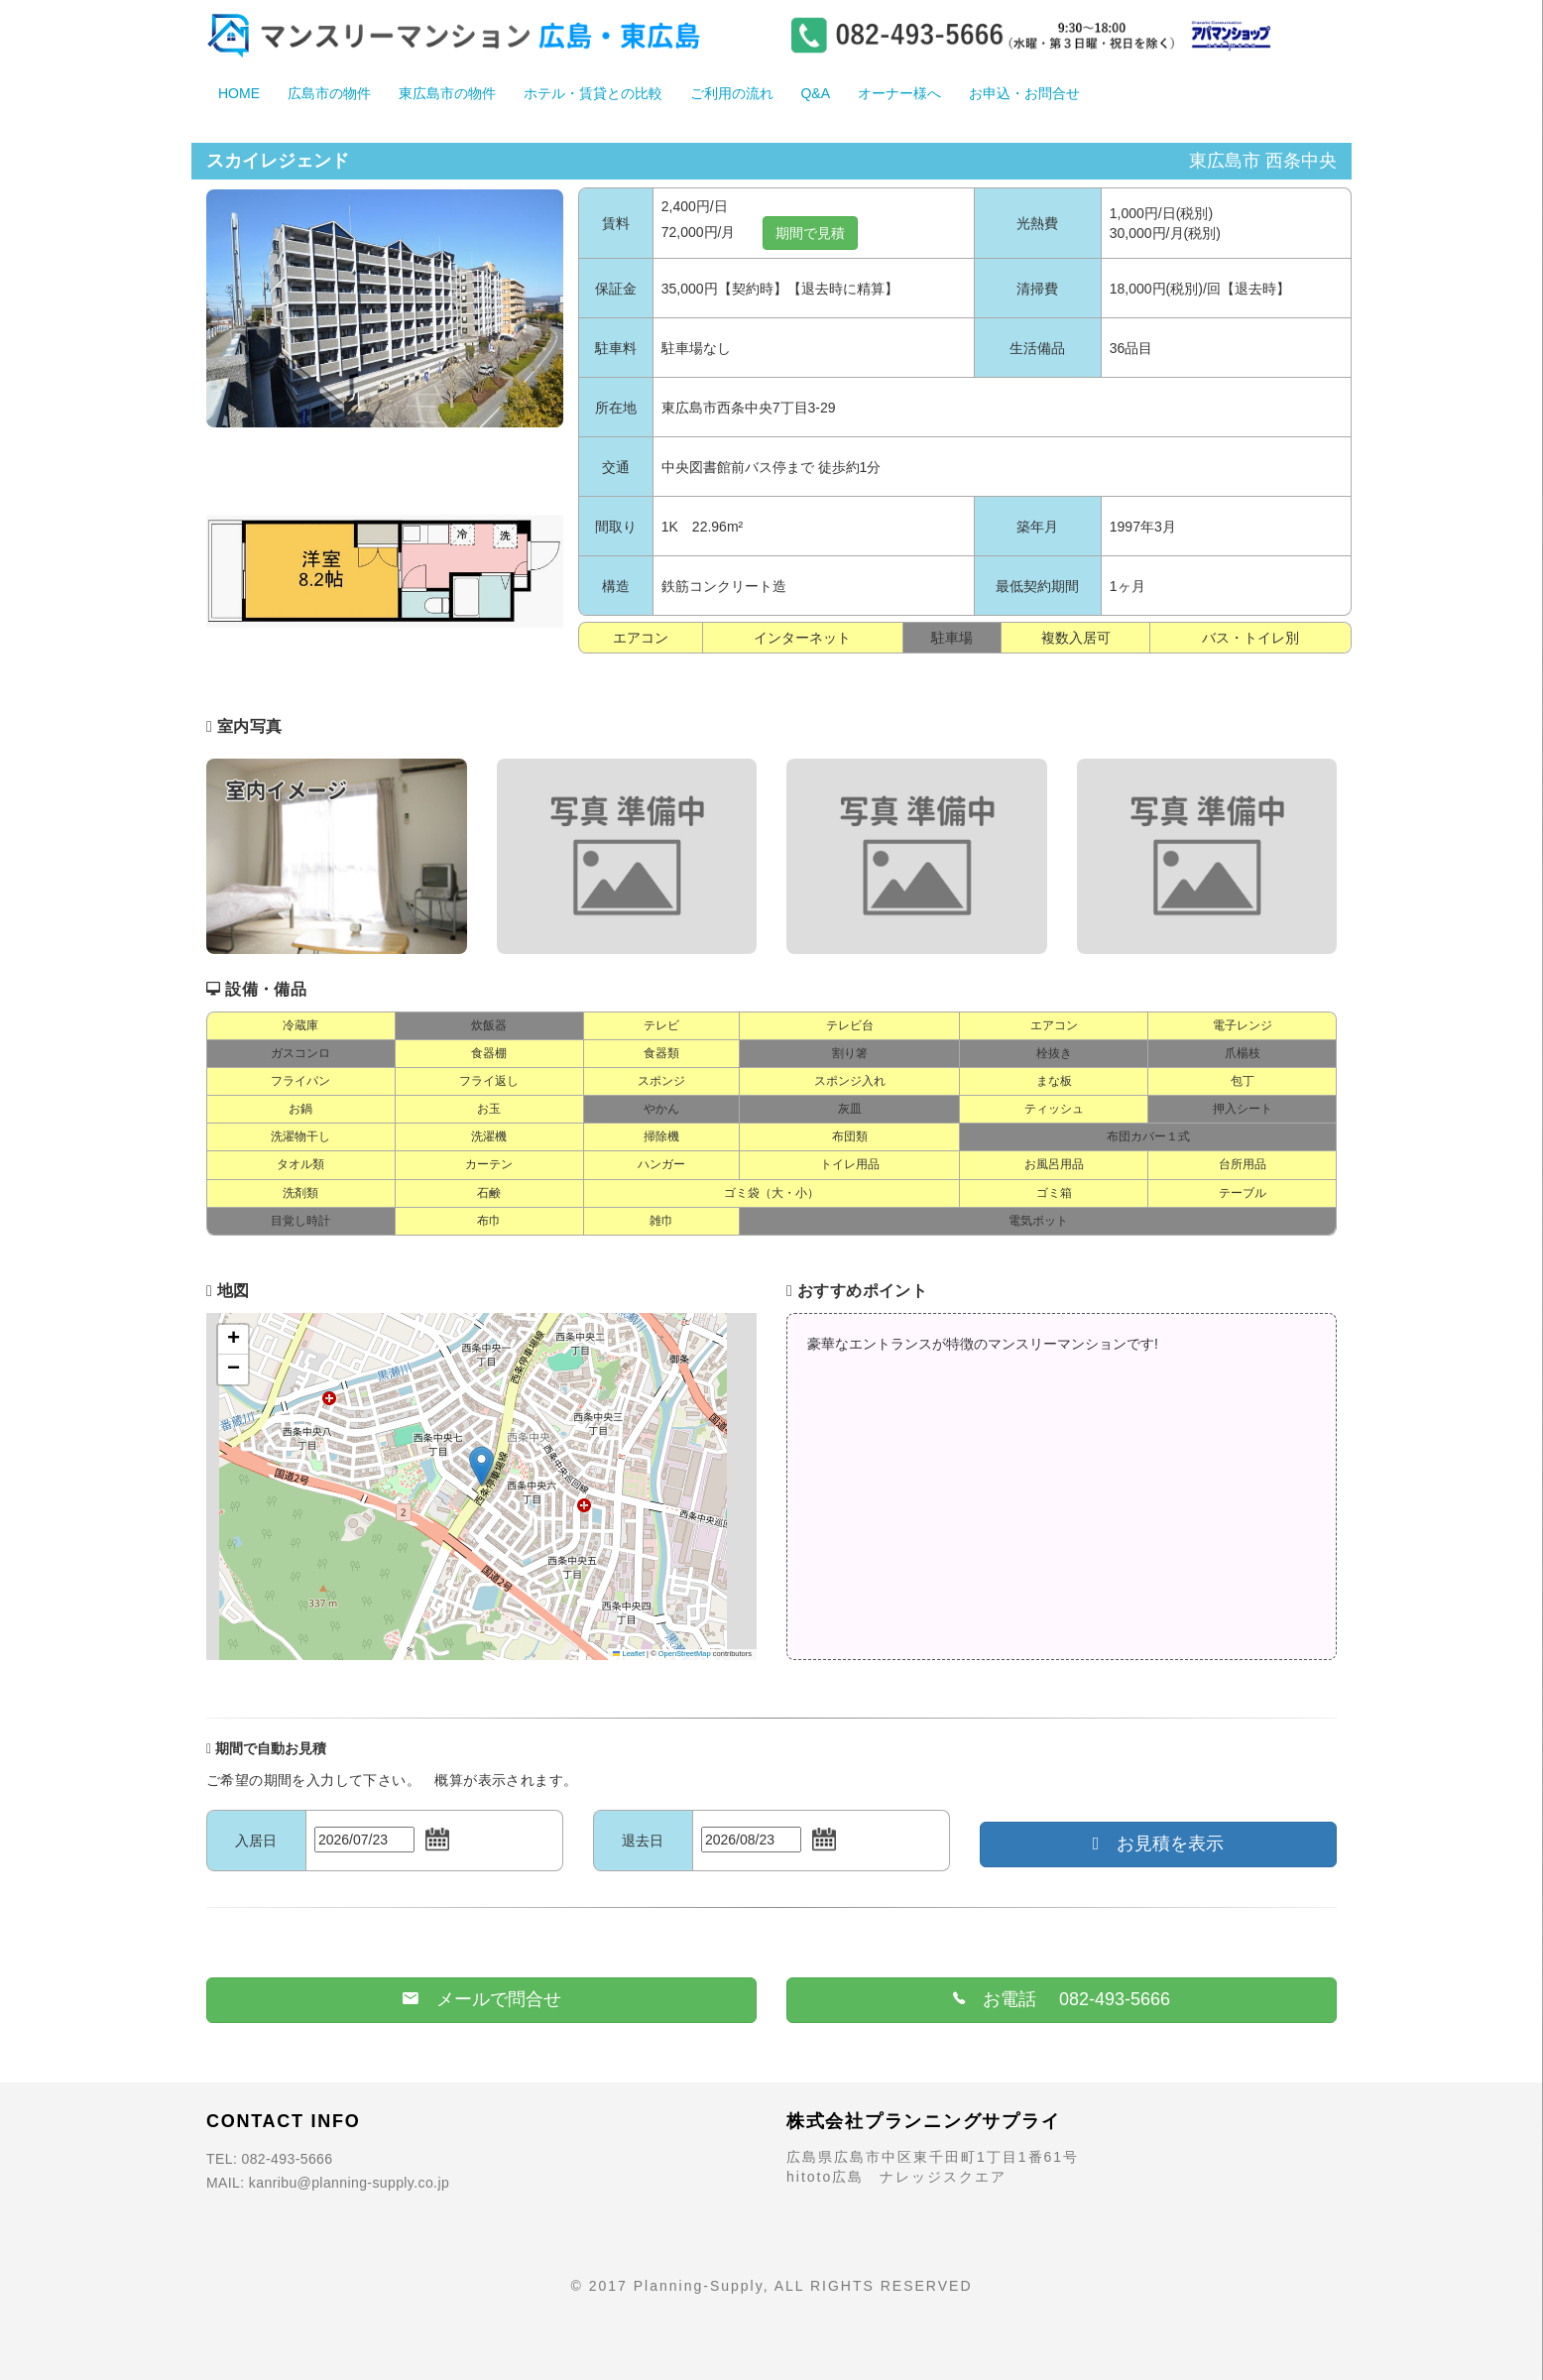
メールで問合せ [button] (482, 1999)
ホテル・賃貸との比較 (593, 93)
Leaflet (629, 1653)
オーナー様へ (899, 93)
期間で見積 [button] (810, 233)
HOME (239, 93)
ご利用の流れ (731, 93)
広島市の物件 (329, 93)
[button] (481, 1466)
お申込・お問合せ (1024, 93)
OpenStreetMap (684, 1653)
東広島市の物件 (447, 93)
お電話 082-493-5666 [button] (1061, 1999)
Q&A (815, 93)
